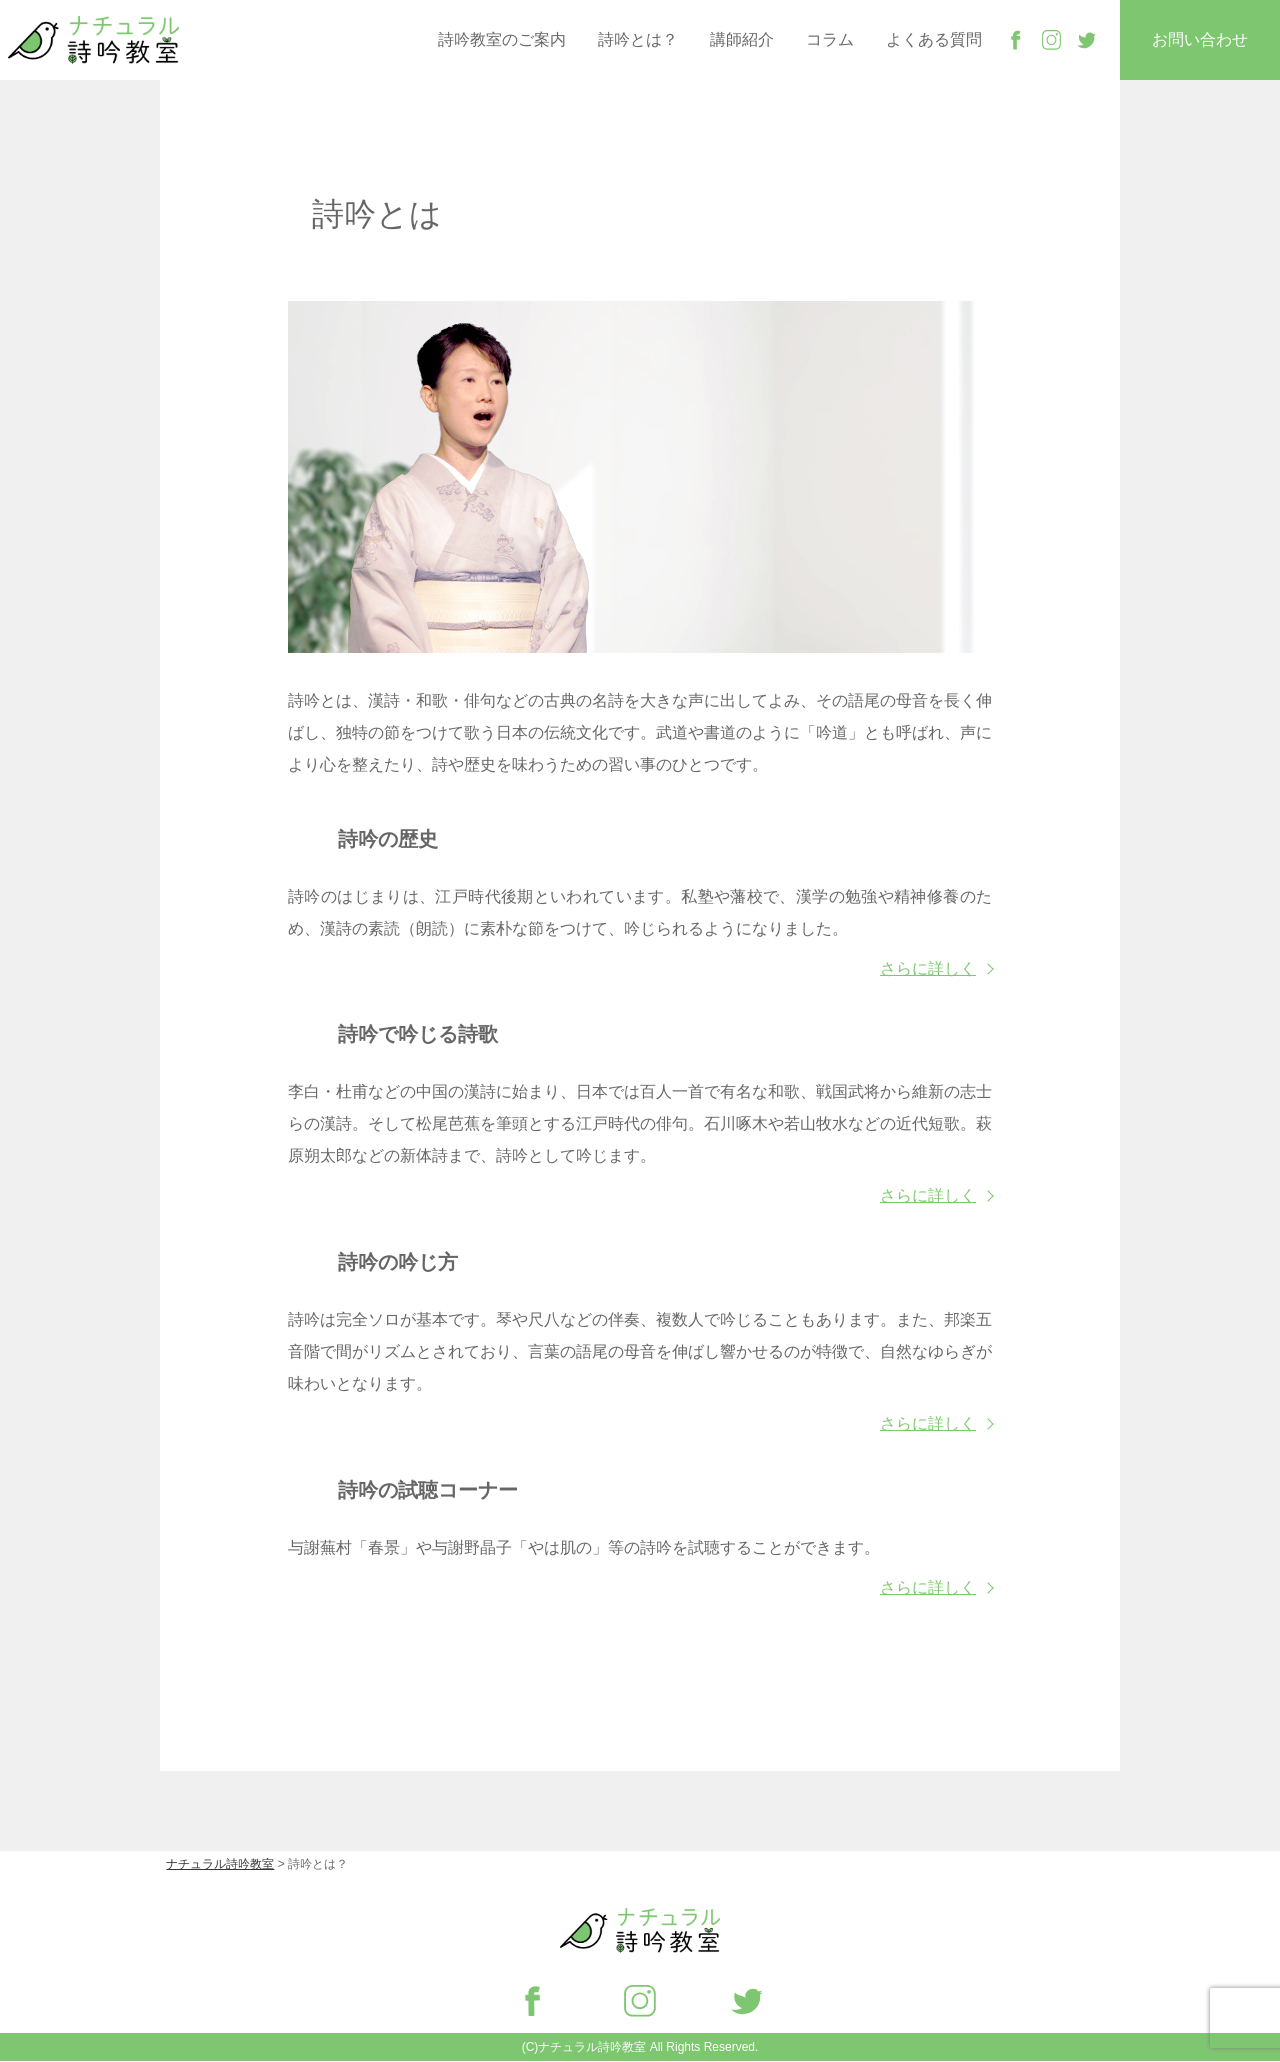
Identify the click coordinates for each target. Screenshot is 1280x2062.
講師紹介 (742, 39)
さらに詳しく (928, 969)
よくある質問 (934, 39)
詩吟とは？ (638, 39)
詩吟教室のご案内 (502, 39)
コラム (830, 39)
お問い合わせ (1200, 39)
